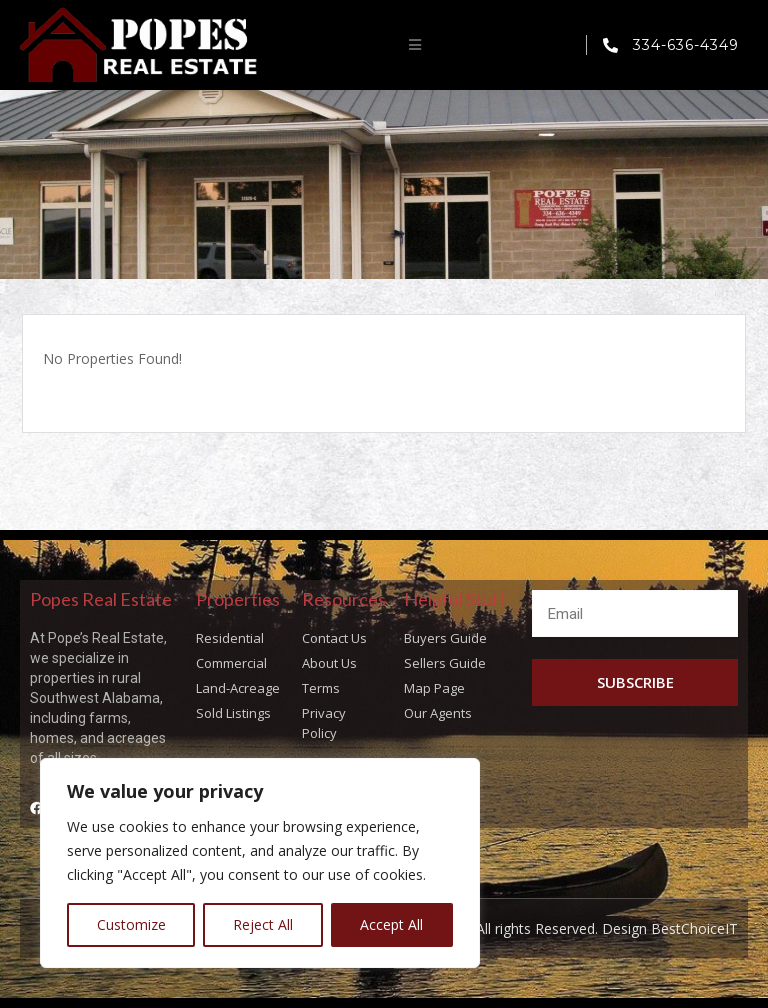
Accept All (391, 924)
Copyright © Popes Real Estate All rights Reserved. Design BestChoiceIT (505, 928)
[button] (415, 45)
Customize (131, 924)
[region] (260, 863)
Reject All (263, 924)
